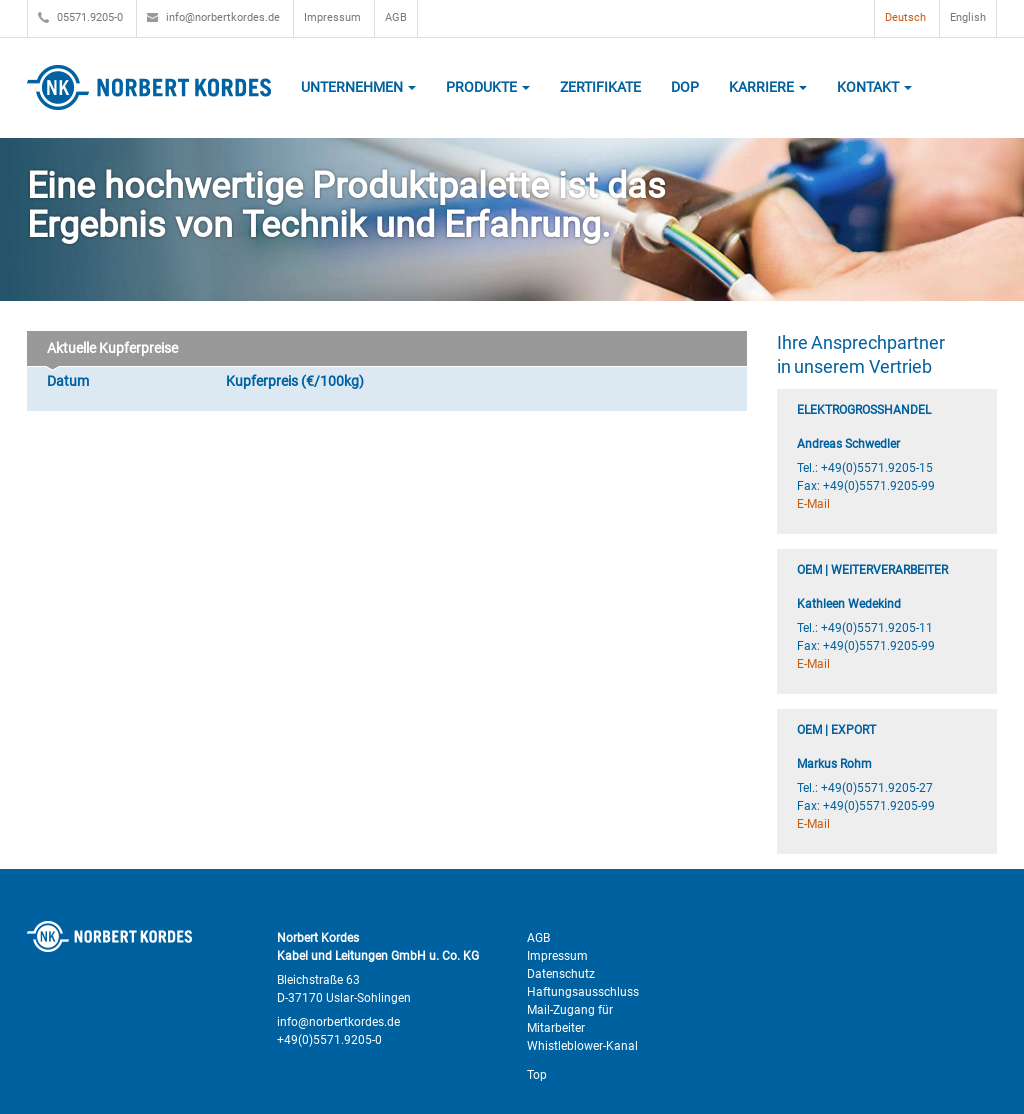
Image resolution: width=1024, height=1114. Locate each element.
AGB (396, 17)
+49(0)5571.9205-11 (877, 628)
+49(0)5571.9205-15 (877, 468)
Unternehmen (358, 87)
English (968, 17)
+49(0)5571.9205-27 (877, 788)
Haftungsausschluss (583, 992)
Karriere (768, 87)
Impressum (332, 17)
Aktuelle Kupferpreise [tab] (109, 353)
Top (537, 1075)
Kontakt (874, 87)
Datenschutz (561, 974)
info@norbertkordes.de (213, 17)
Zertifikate (600, 87)
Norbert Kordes (149, 87)
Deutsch (905, 17)
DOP (685, 87)
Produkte (488, 87)
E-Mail (813, 504)
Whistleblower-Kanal (582, 1046)
